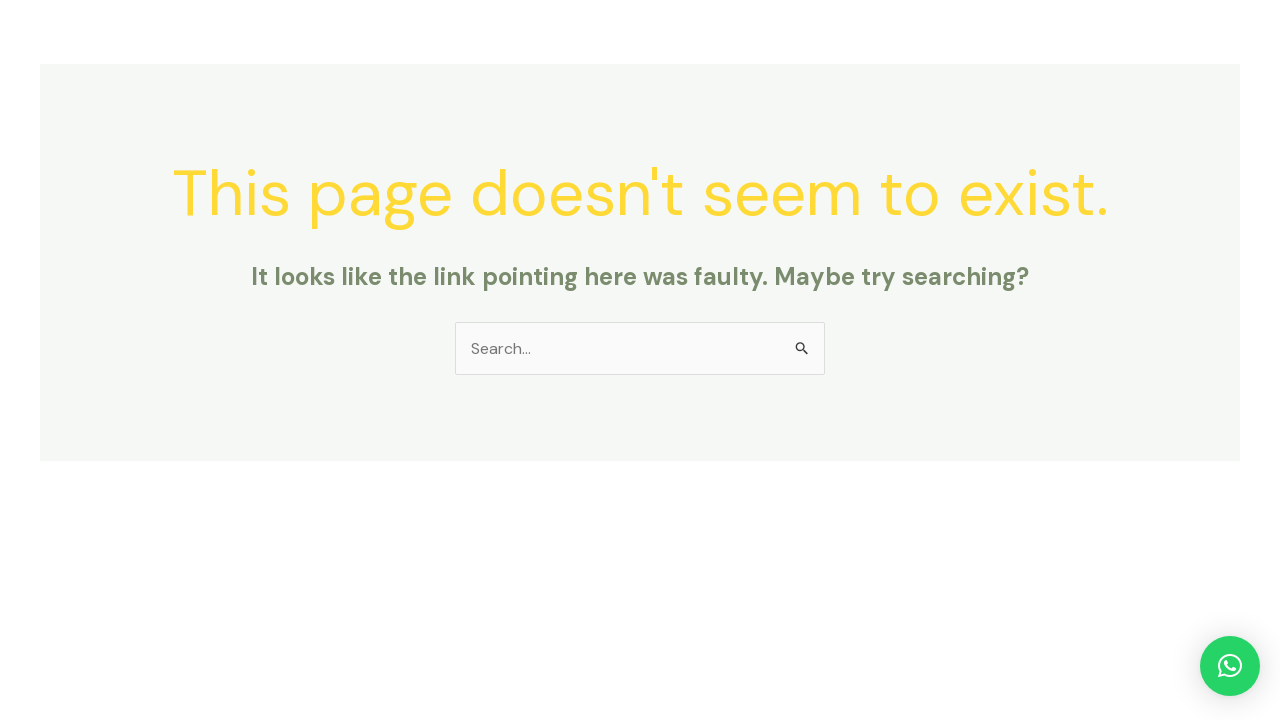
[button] (1230, 666)
